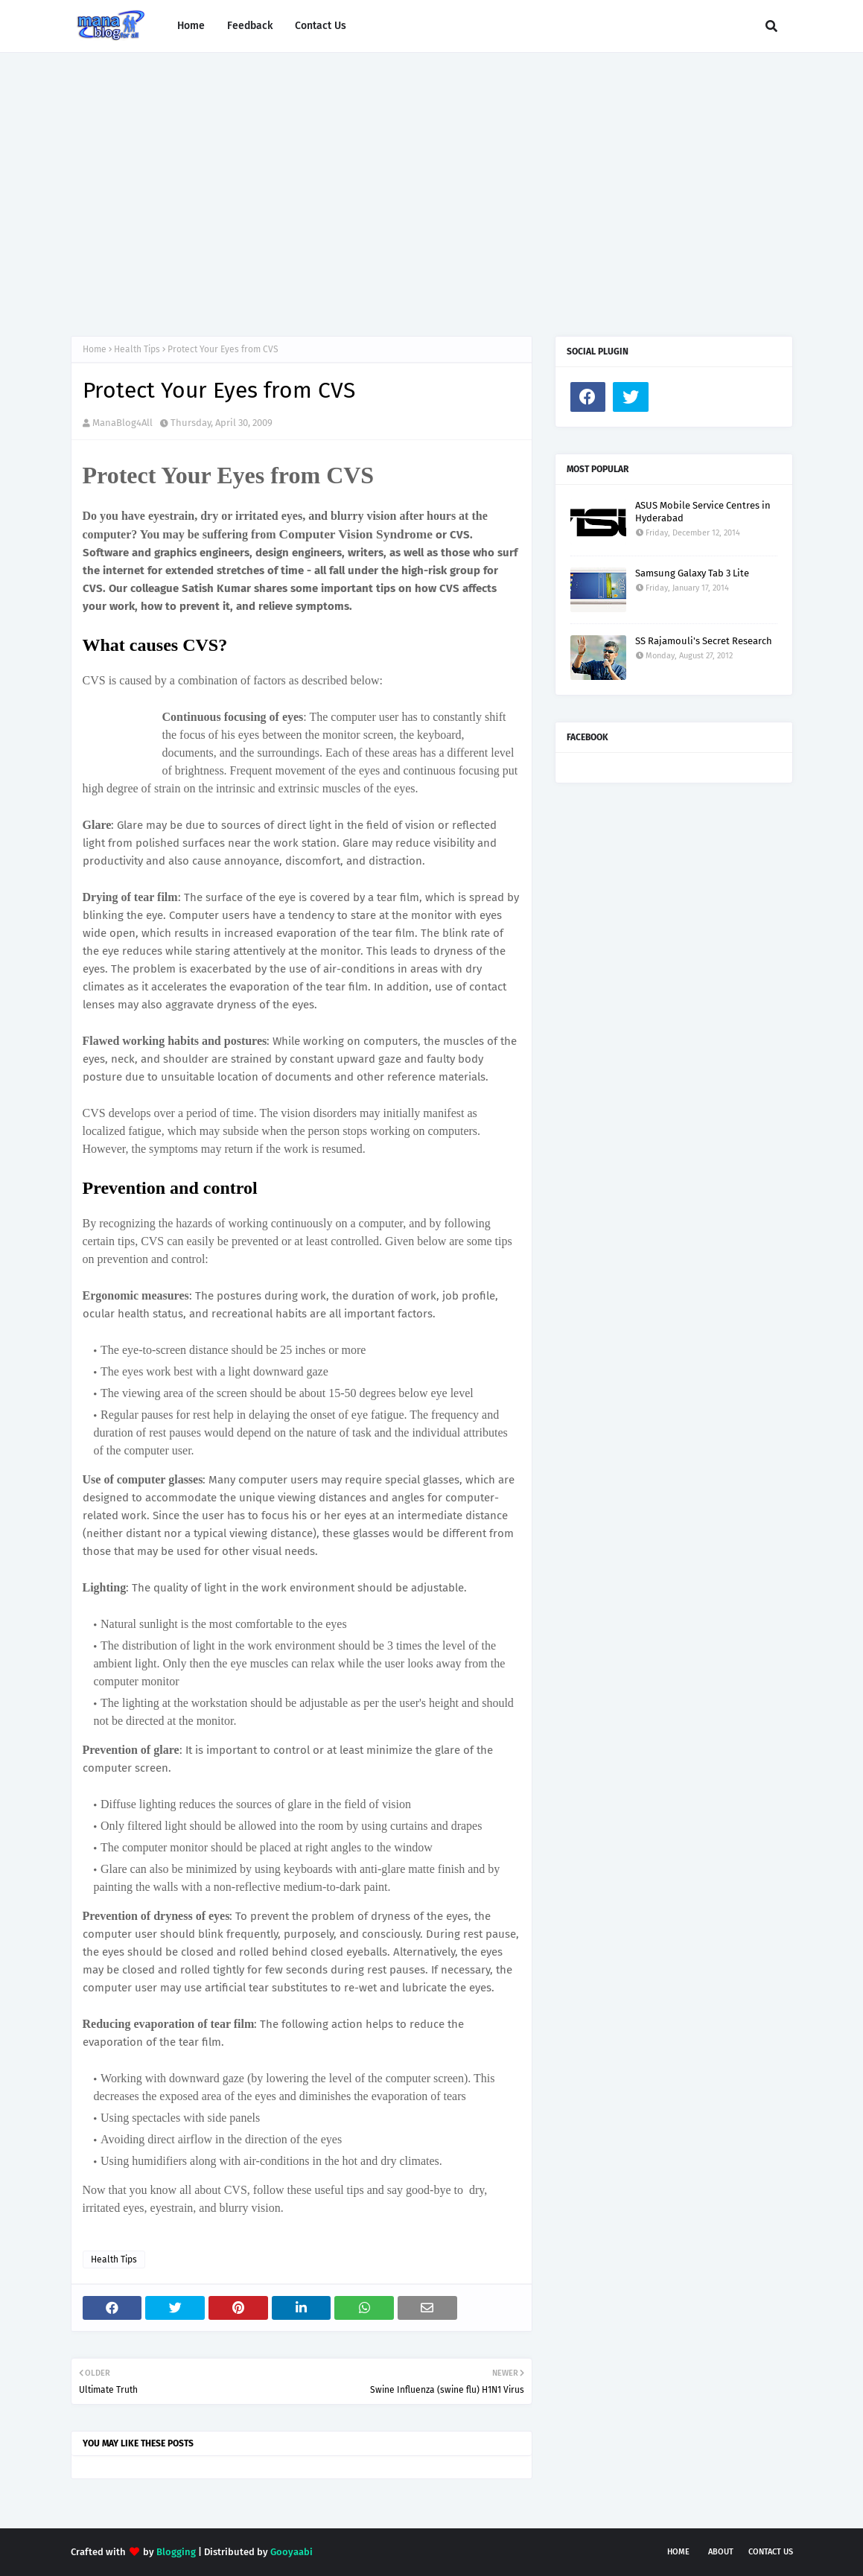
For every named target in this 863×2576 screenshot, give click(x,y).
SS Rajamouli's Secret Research (703, 640)
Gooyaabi (291, 2551)
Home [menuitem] (191, 25)
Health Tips (137, 349)
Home (94, 349)
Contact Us (770, 2552)
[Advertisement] (432, 179)
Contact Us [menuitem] (320, 25)
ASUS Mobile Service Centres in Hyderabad (703, 512)
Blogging (176, 2551)
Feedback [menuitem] (250, 25)
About (720, 2552)
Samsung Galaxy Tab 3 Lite (692, 573)
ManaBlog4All (122, 422)
